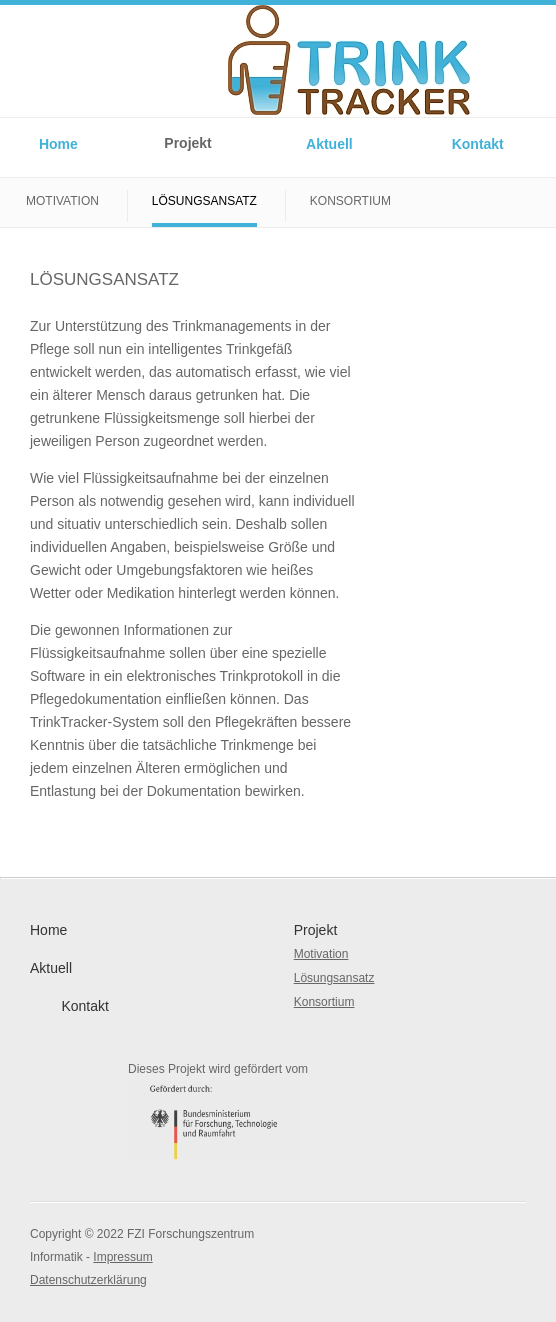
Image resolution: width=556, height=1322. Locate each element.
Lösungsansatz (204, 201)
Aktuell (329, 144)
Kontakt (478, 144)
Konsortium (350, 201)
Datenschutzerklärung (88, 1280)
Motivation (62, 201)
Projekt (187, 143)
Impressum (122, 1257)
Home (58, 144)
